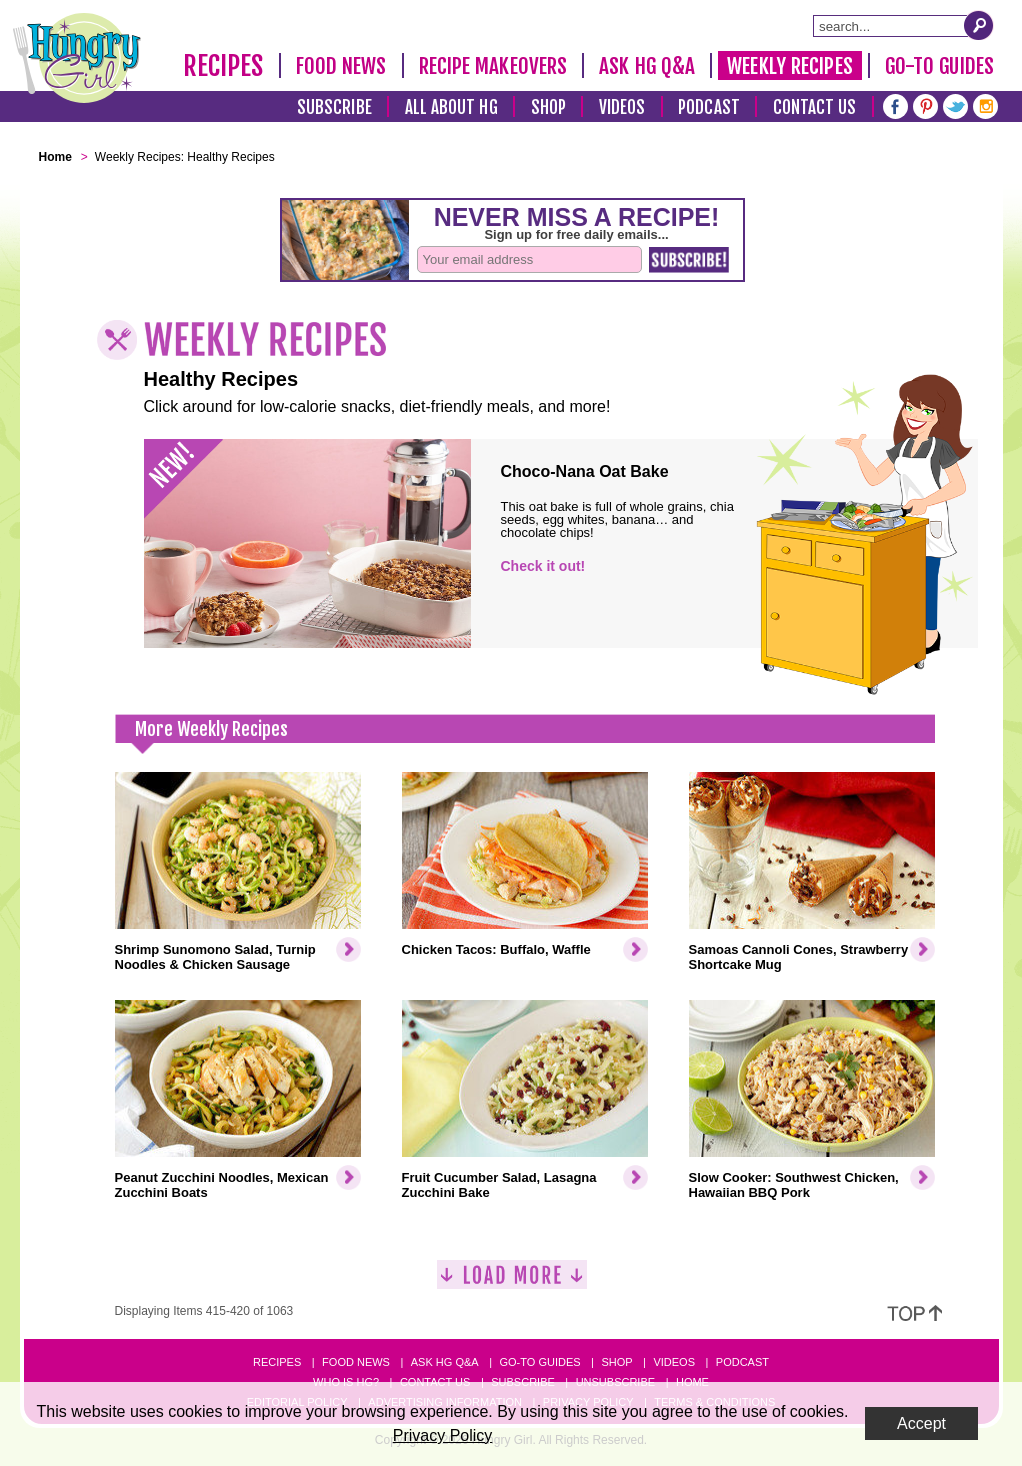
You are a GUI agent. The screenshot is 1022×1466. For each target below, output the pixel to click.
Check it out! (543, 566)
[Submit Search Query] (979, 25)
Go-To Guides (939, 66)
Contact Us (815, 107)
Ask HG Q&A (647, 66)
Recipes (223, 66)
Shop (548, 107)
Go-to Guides (539, 1362)
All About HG (451, 107)
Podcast (709, 107)
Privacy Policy (443, 1435)
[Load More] (512, 1282)
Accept (921, 1423)
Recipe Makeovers (493, 66)
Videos (622, 107)
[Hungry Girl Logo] (77, 58)
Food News (341, 66)
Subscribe (334, 107)
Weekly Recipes (789, 66)
